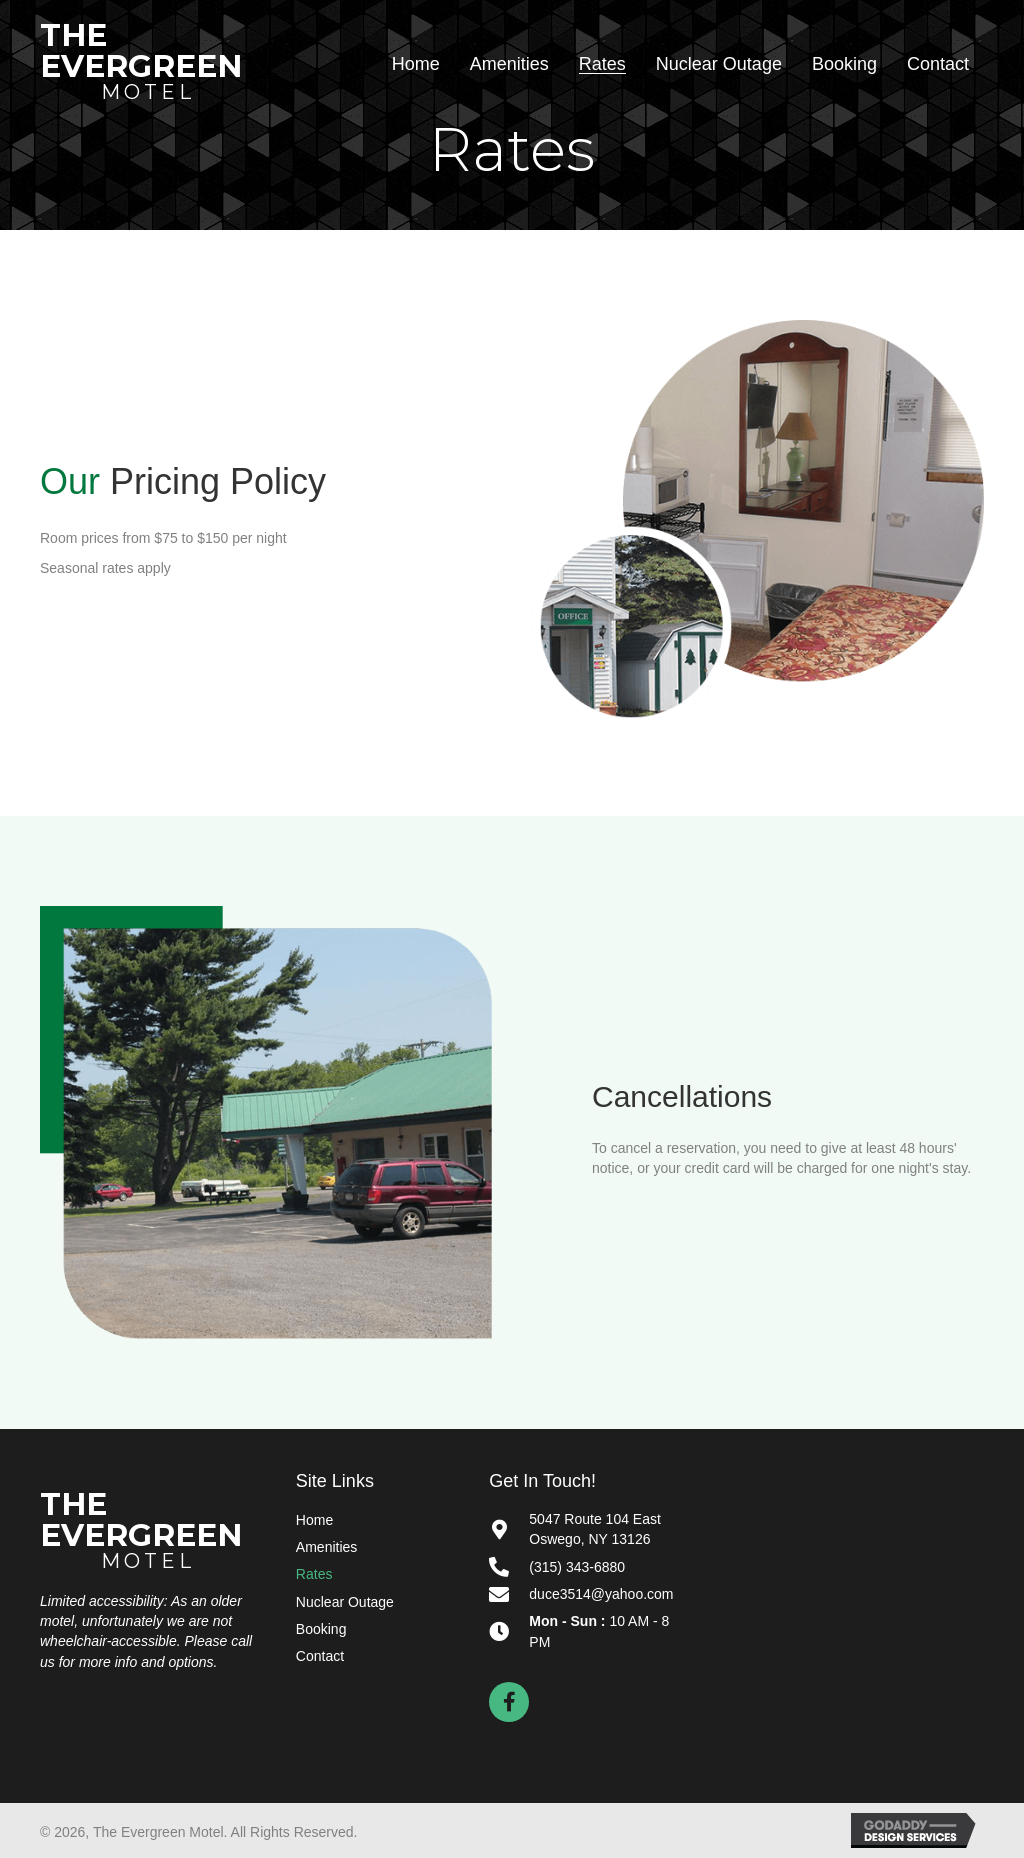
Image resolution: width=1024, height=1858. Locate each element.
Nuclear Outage (345, 1602)
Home (314, 1520)
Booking (321, 1629)
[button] (509, 1702)
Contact (320, 1656)
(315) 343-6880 (577, 1567)
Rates (314, 1574)
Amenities (326, 1547)
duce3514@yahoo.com (601, 1594)
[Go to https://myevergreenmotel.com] (148, 61)
